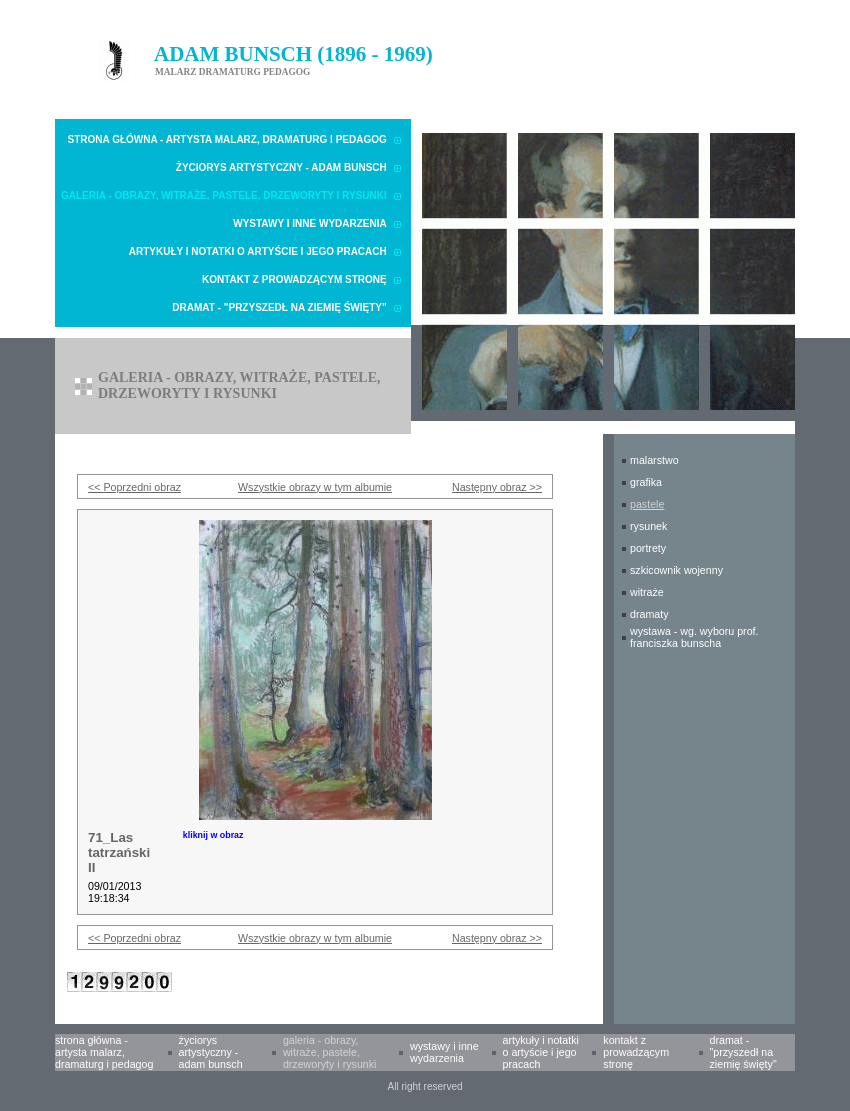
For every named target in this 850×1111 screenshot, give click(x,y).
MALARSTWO (654, 460)
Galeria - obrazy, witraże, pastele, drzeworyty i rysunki (224, 195)
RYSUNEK (648, 526)
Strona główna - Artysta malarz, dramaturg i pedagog (227, 139)
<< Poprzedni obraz (134, 487)
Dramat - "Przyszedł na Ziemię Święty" (279, 307)
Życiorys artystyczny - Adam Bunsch (281, 167)
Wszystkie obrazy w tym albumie (315, 487)
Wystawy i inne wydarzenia (310, 223)
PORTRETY (648, 548)
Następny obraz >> (497, 487)
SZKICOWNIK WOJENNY (676, 570)
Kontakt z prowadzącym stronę (294, 279)
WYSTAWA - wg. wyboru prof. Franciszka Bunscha (694, 637)
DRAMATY (649, 614)
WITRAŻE (647, 592)
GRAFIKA (646, 482)
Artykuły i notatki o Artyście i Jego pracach (258, 251)
